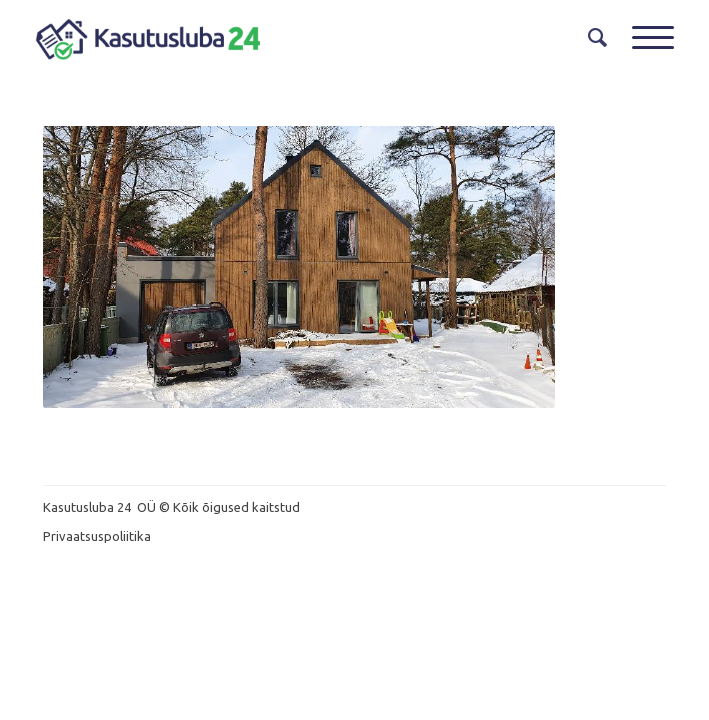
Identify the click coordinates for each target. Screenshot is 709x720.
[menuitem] (590, 37)
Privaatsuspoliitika (97, 536)
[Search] (590, 37)
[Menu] (643, 37)
